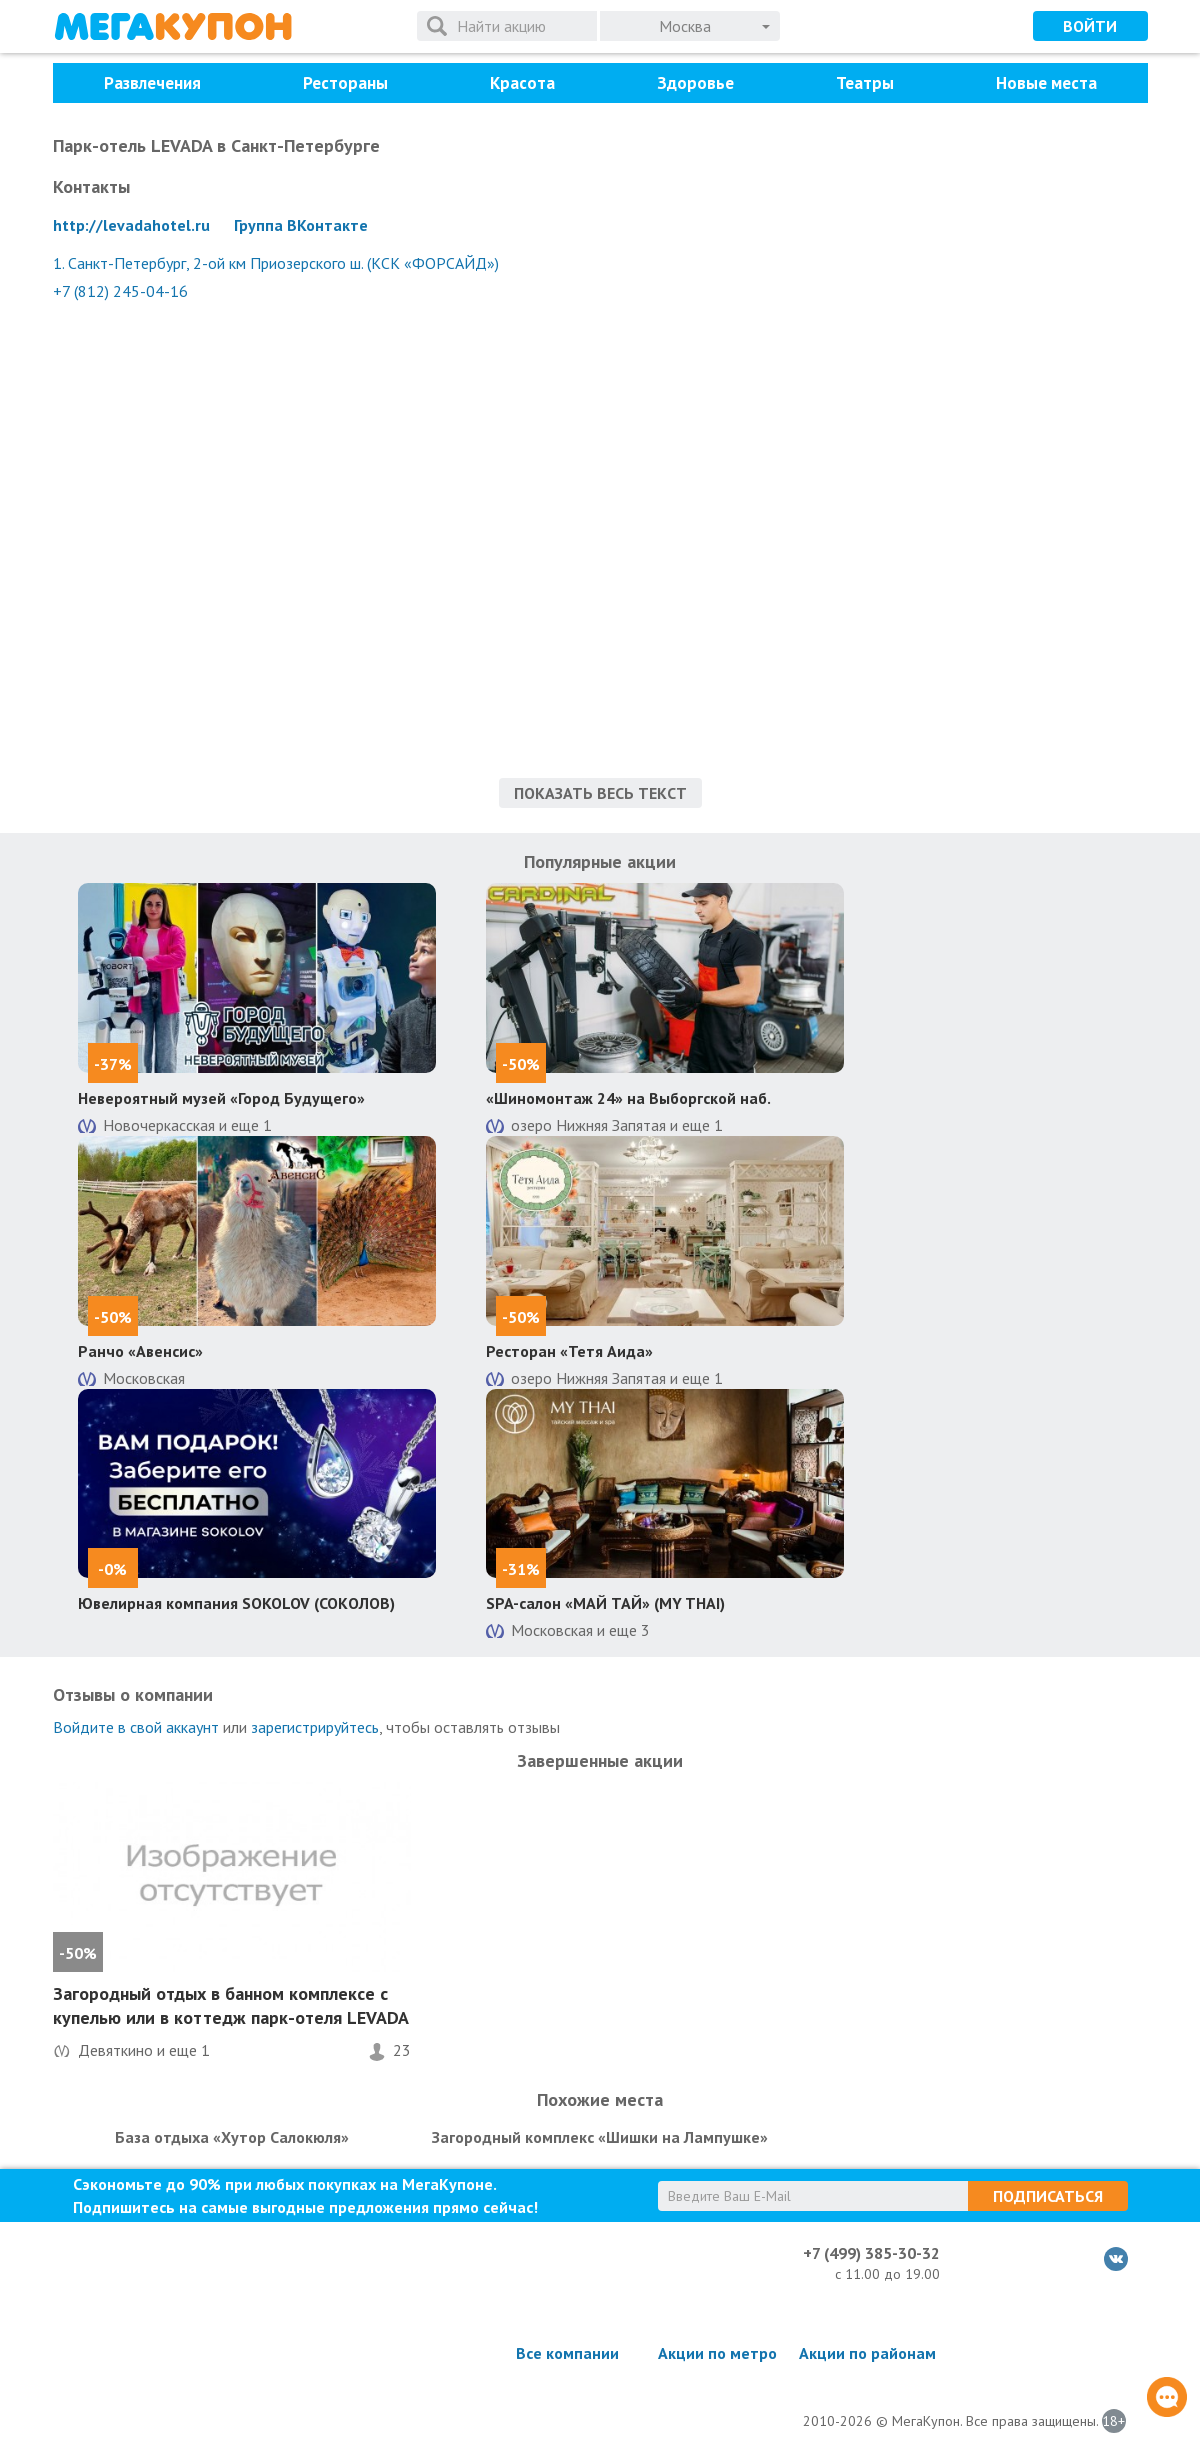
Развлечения (152, 83)
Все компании (567, 2353)
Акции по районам (867, 2353)
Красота (522, 83)
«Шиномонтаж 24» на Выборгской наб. (628, 1098)
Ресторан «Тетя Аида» (569, 1351)
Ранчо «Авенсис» (140, 1351)
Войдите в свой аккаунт (136, 1727)
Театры (865, 83)
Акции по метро (717, 2353)
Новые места (1046, 83)
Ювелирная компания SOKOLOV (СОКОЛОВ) (236, 1603)
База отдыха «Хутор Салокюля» (232, 2137)
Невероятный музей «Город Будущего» (221, 1098)
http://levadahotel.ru (131, 225)
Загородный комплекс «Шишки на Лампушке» (600, 2137)
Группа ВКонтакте (301, 225)
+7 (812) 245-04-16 (120, 291)
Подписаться (1048, 2196)
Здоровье (695, 83)
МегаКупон (173, 26)
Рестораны (345, 83)
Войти (1090, 26)
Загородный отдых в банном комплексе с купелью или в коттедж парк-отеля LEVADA (231, 2005)
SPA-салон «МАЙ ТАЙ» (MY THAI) (605, 1603)
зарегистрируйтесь (315, 1727)
